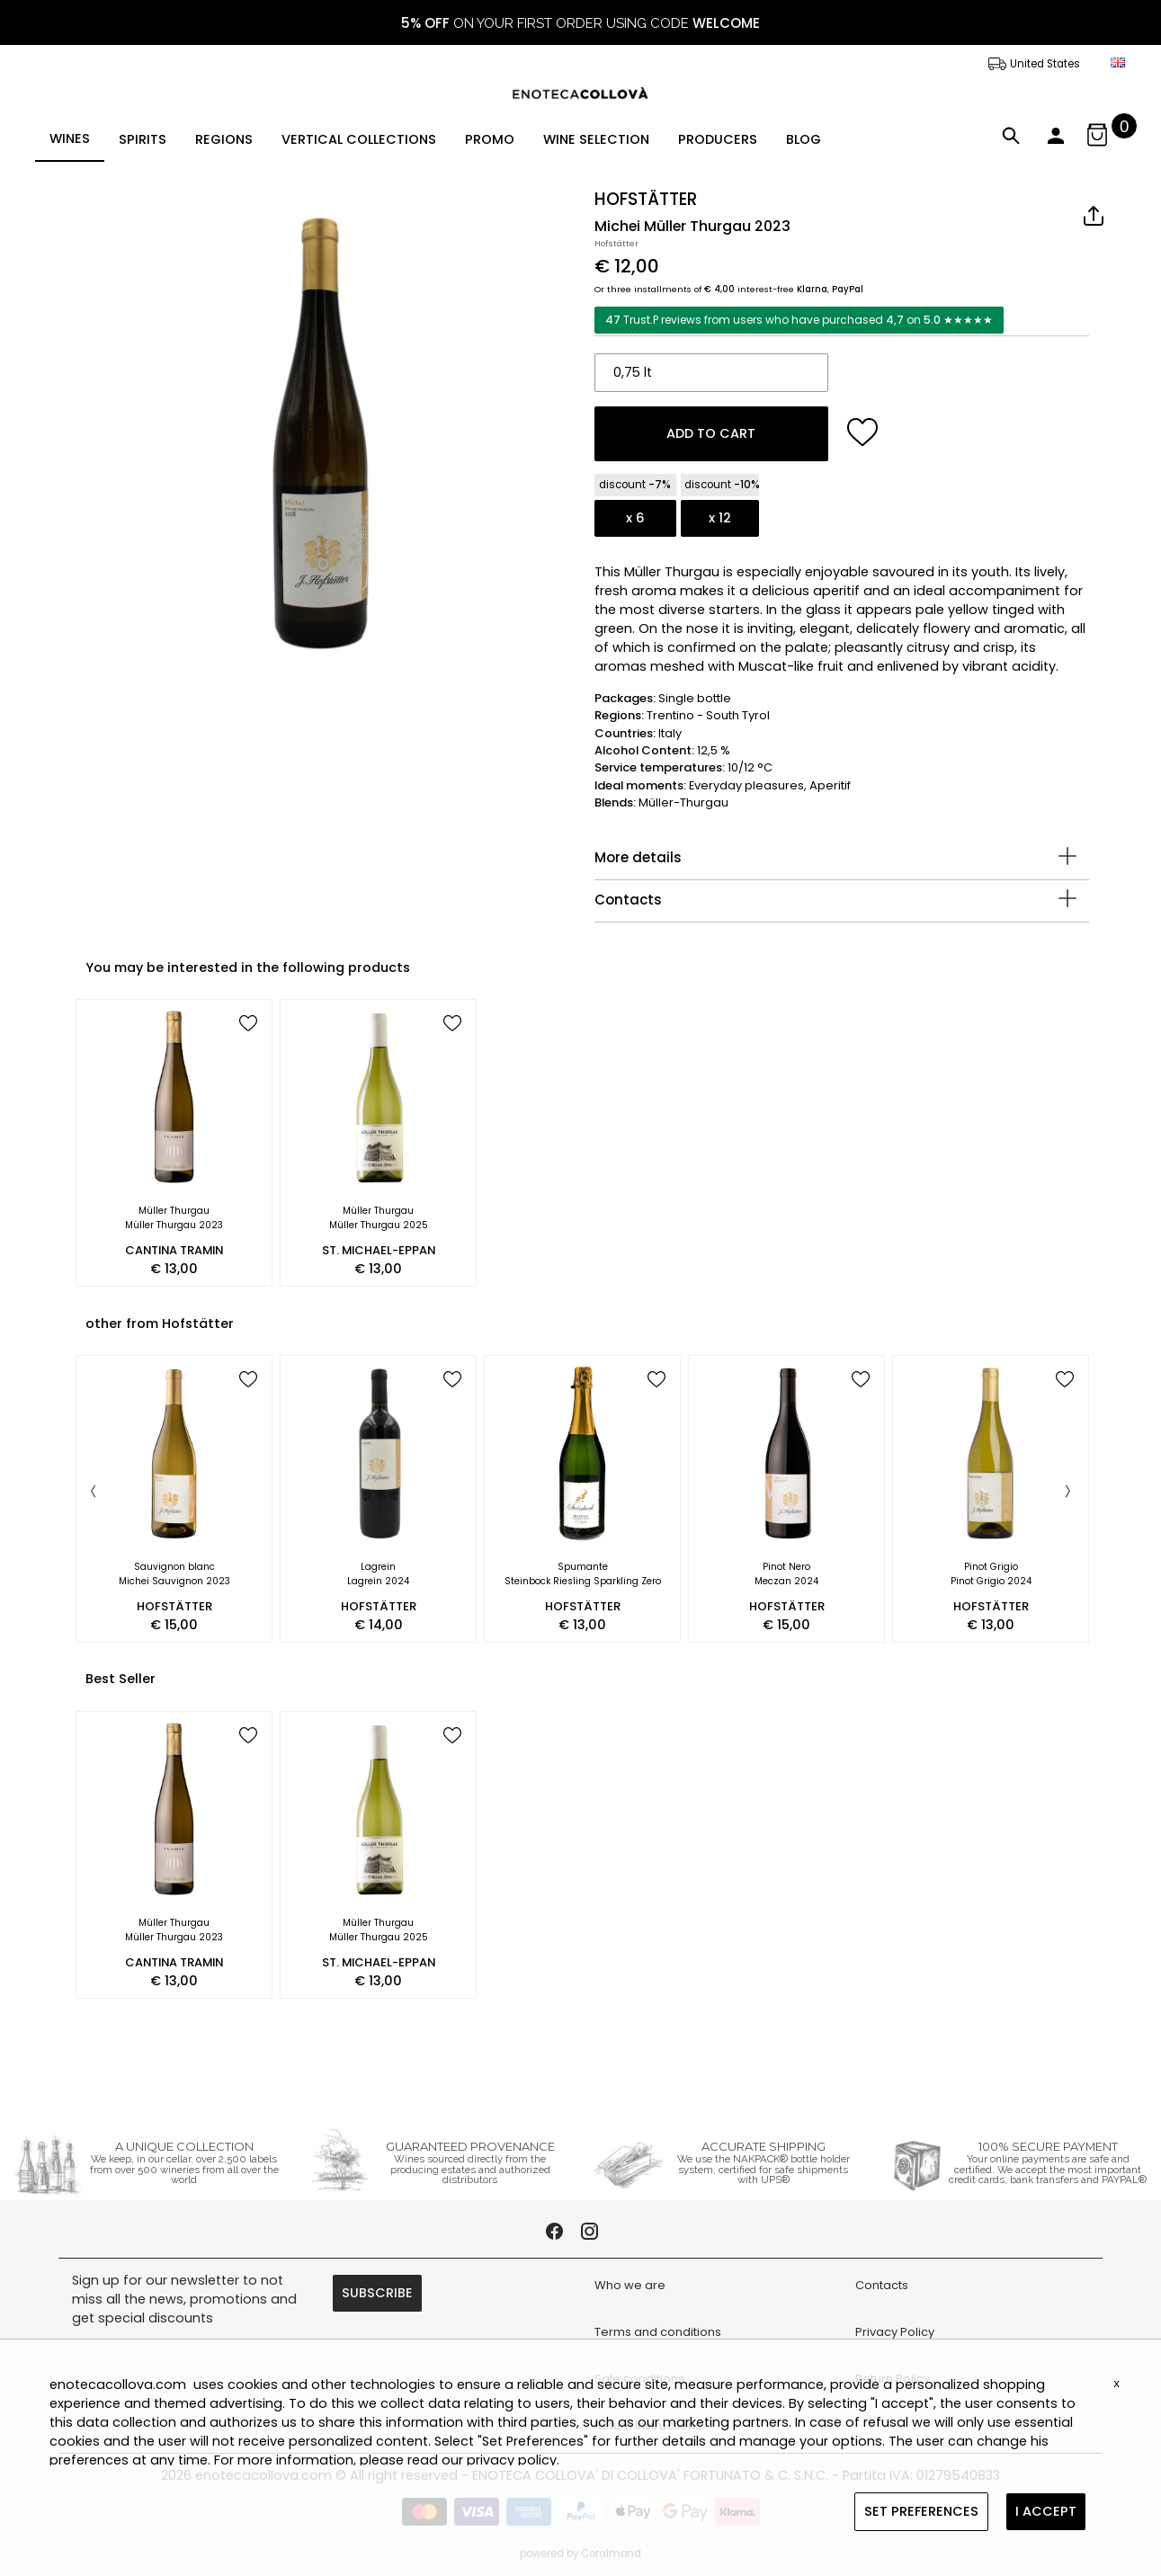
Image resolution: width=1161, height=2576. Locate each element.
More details (638, 857)
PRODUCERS (717, 139)
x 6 (635, 518)
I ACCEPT (1045, 2511)
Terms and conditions (657, 2331)
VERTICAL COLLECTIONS (358, 139)
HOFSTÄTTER (645, 199)
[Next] (1067, 1492)
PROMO (489, 139)
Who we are (629, 2285)
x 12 (720, 518)
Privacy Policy (894, 2331)
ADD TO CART (710, 433)
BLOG (803, 139)
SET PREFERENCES (921, 2511)
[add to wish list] (863, 432)
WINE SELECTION (596, 139)
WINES (69, 138)
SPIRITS (142, 139)
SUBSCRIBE (377, 2293)
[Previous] (93, 1492)
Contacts (628, 899)
